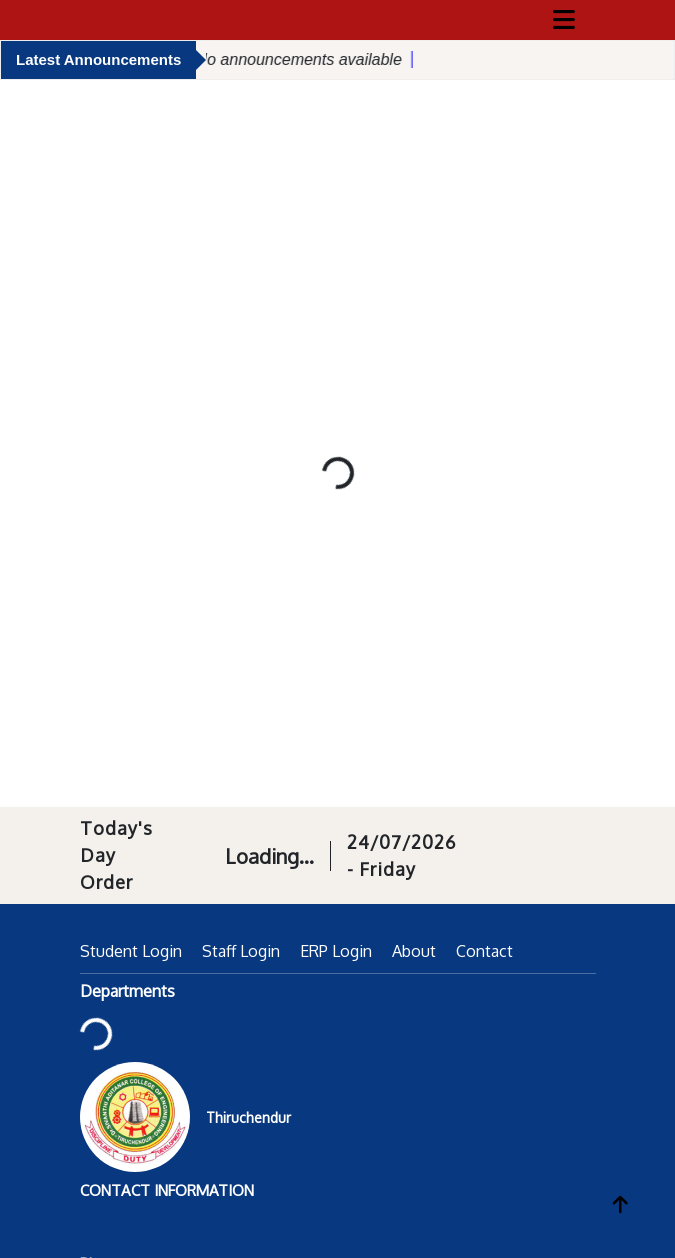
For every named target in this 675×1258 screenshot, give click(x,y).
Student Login (131, 951)
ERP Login (336, 951)
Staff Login (241, 951)
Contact (484, 951)
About (414, 951)
